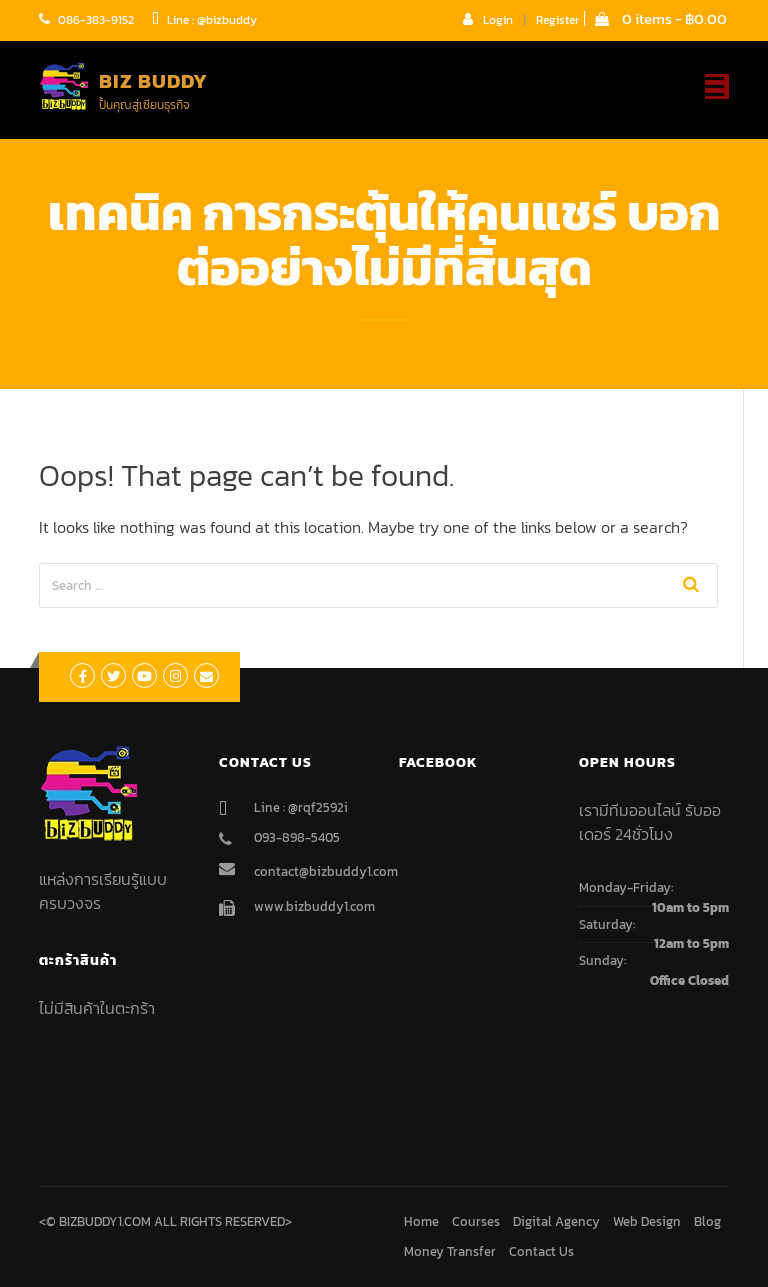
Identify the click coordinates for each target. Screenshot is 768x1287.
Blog (707, 1221)
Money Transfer (450, 1251)
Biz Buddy (153, 81)
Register (557, 20)
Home (421, 1221)
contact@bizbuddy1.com (326, 871)
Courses (476, 1221)
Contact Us (541, 1251)
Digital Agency (556, 1221)
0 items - (661, 18)
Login (488, 19)
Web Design (647, 1221)
